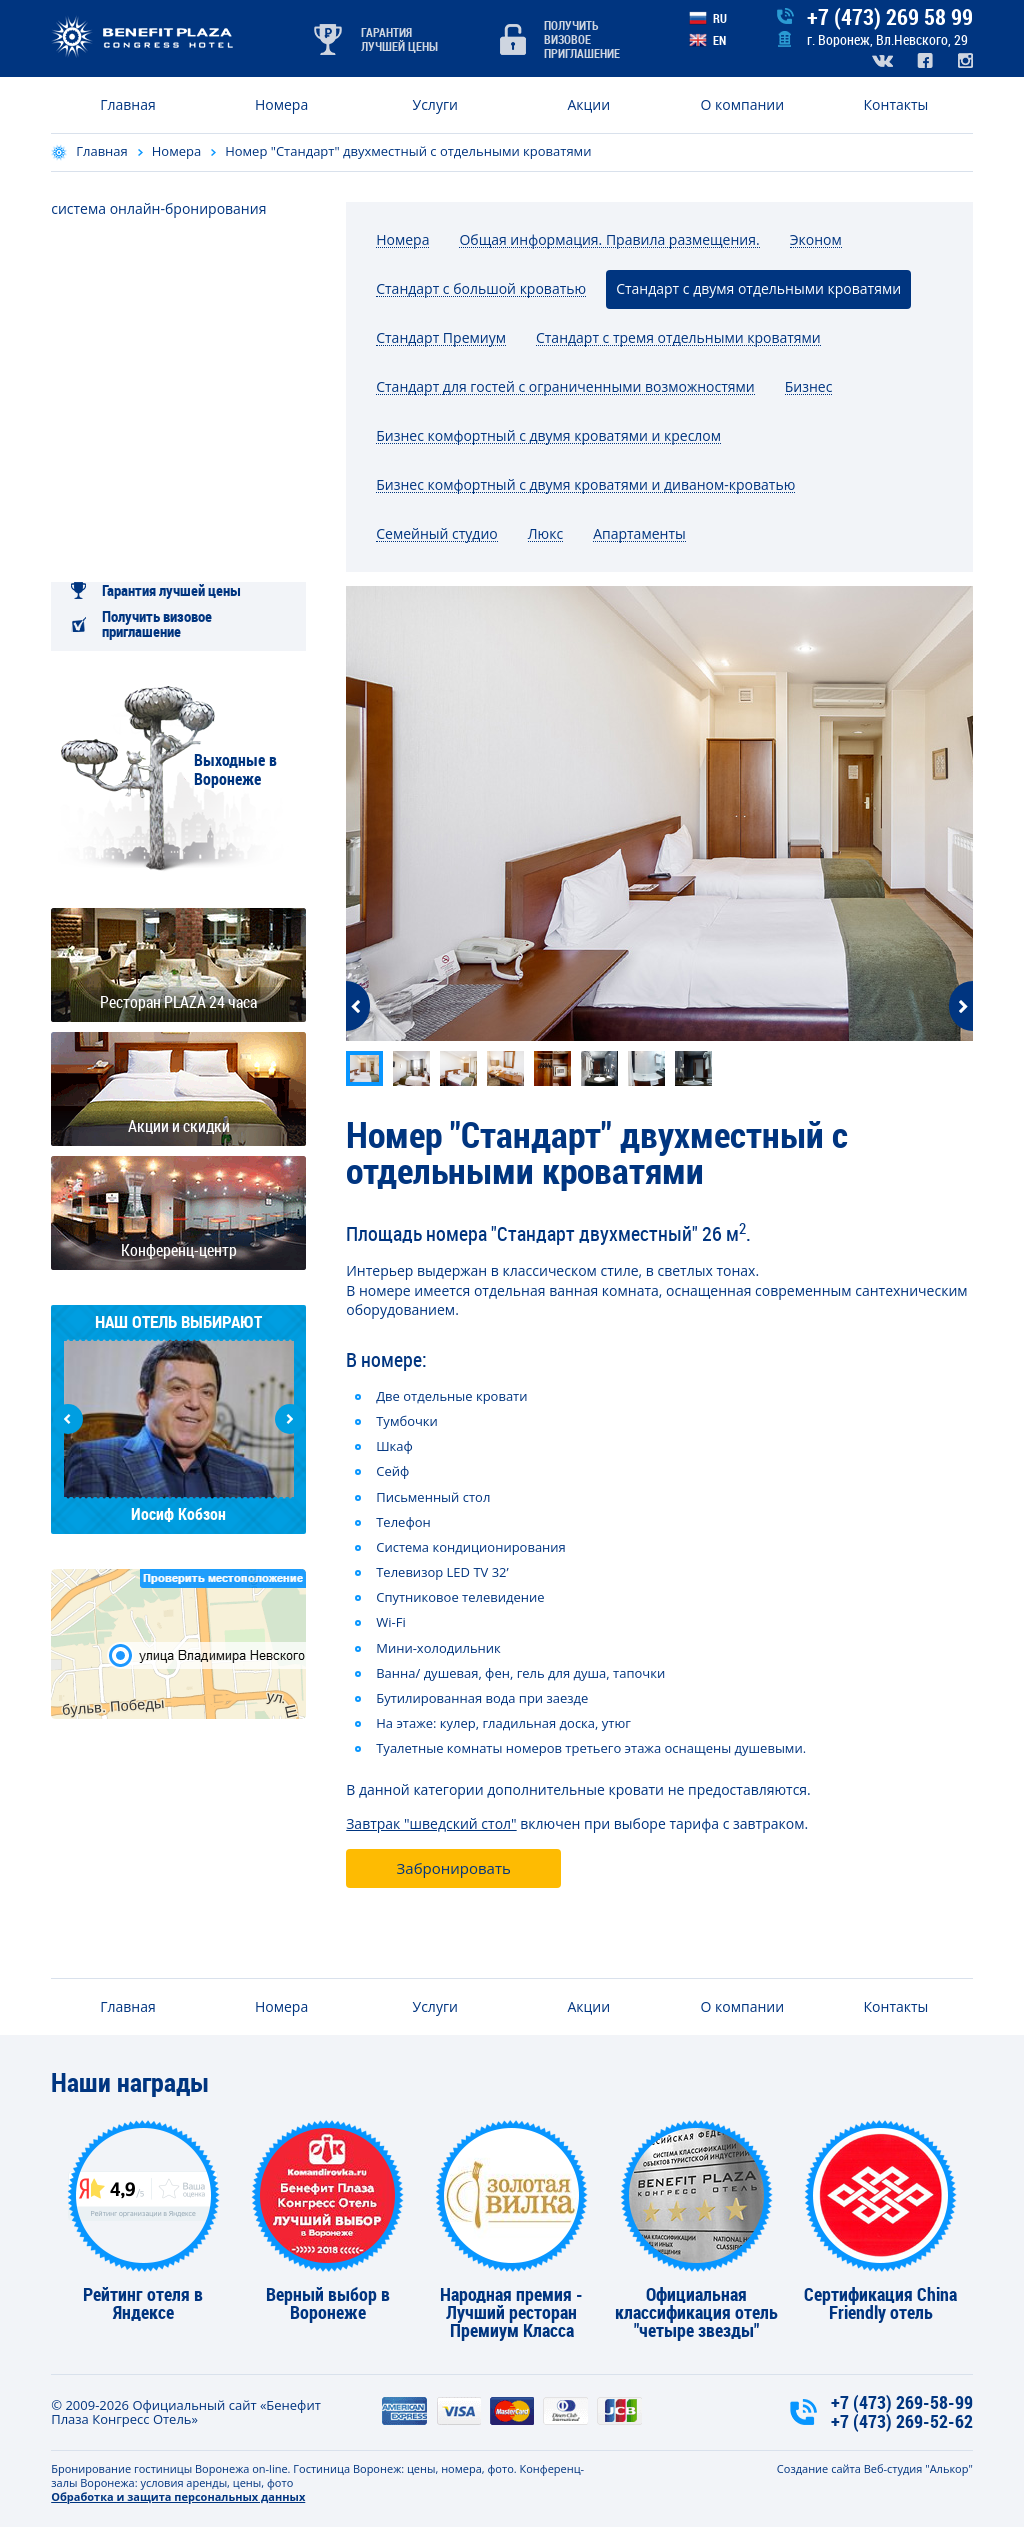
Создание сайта (819, 2468)
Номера (281, 104)
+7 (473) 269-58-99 (902, 2402)
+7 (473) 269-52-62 (902, 2421)
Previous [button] (68, 1419)
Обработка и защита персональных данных (178, 2496)
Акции (588, 104)
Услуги (435, 104)
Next (961, 1006)
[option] (659, 813)
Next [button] (290, 1419)
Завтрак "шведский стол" (431, 1823)
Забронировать (454, 1868)
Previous (358, 1006)
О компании (743, 104)
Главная (128, 104)
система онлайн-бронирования (158, 208)
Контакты (896, 104)
